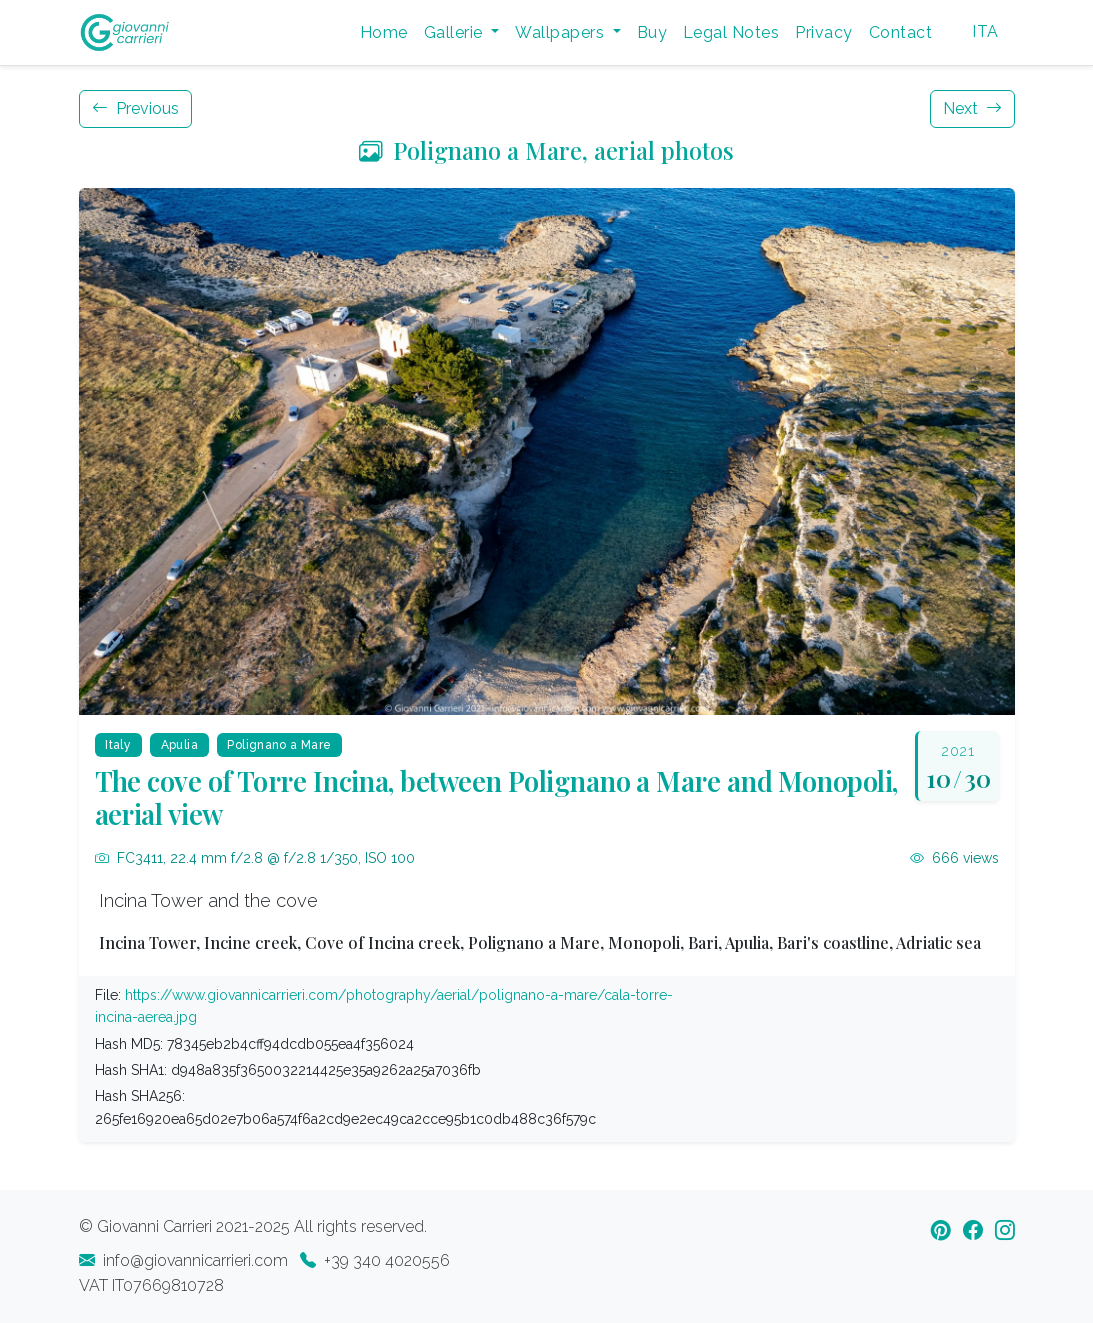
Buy (652, 32)
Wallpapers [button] (561, 32)
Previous (135, 108)
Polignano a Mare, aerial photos (546, 150)
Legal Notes (731, 32)
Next (972, 108)
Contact (900, 32)
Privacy (823, 32)
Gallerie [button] (455, 32)
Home (384, 32)
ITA (985, 31)
